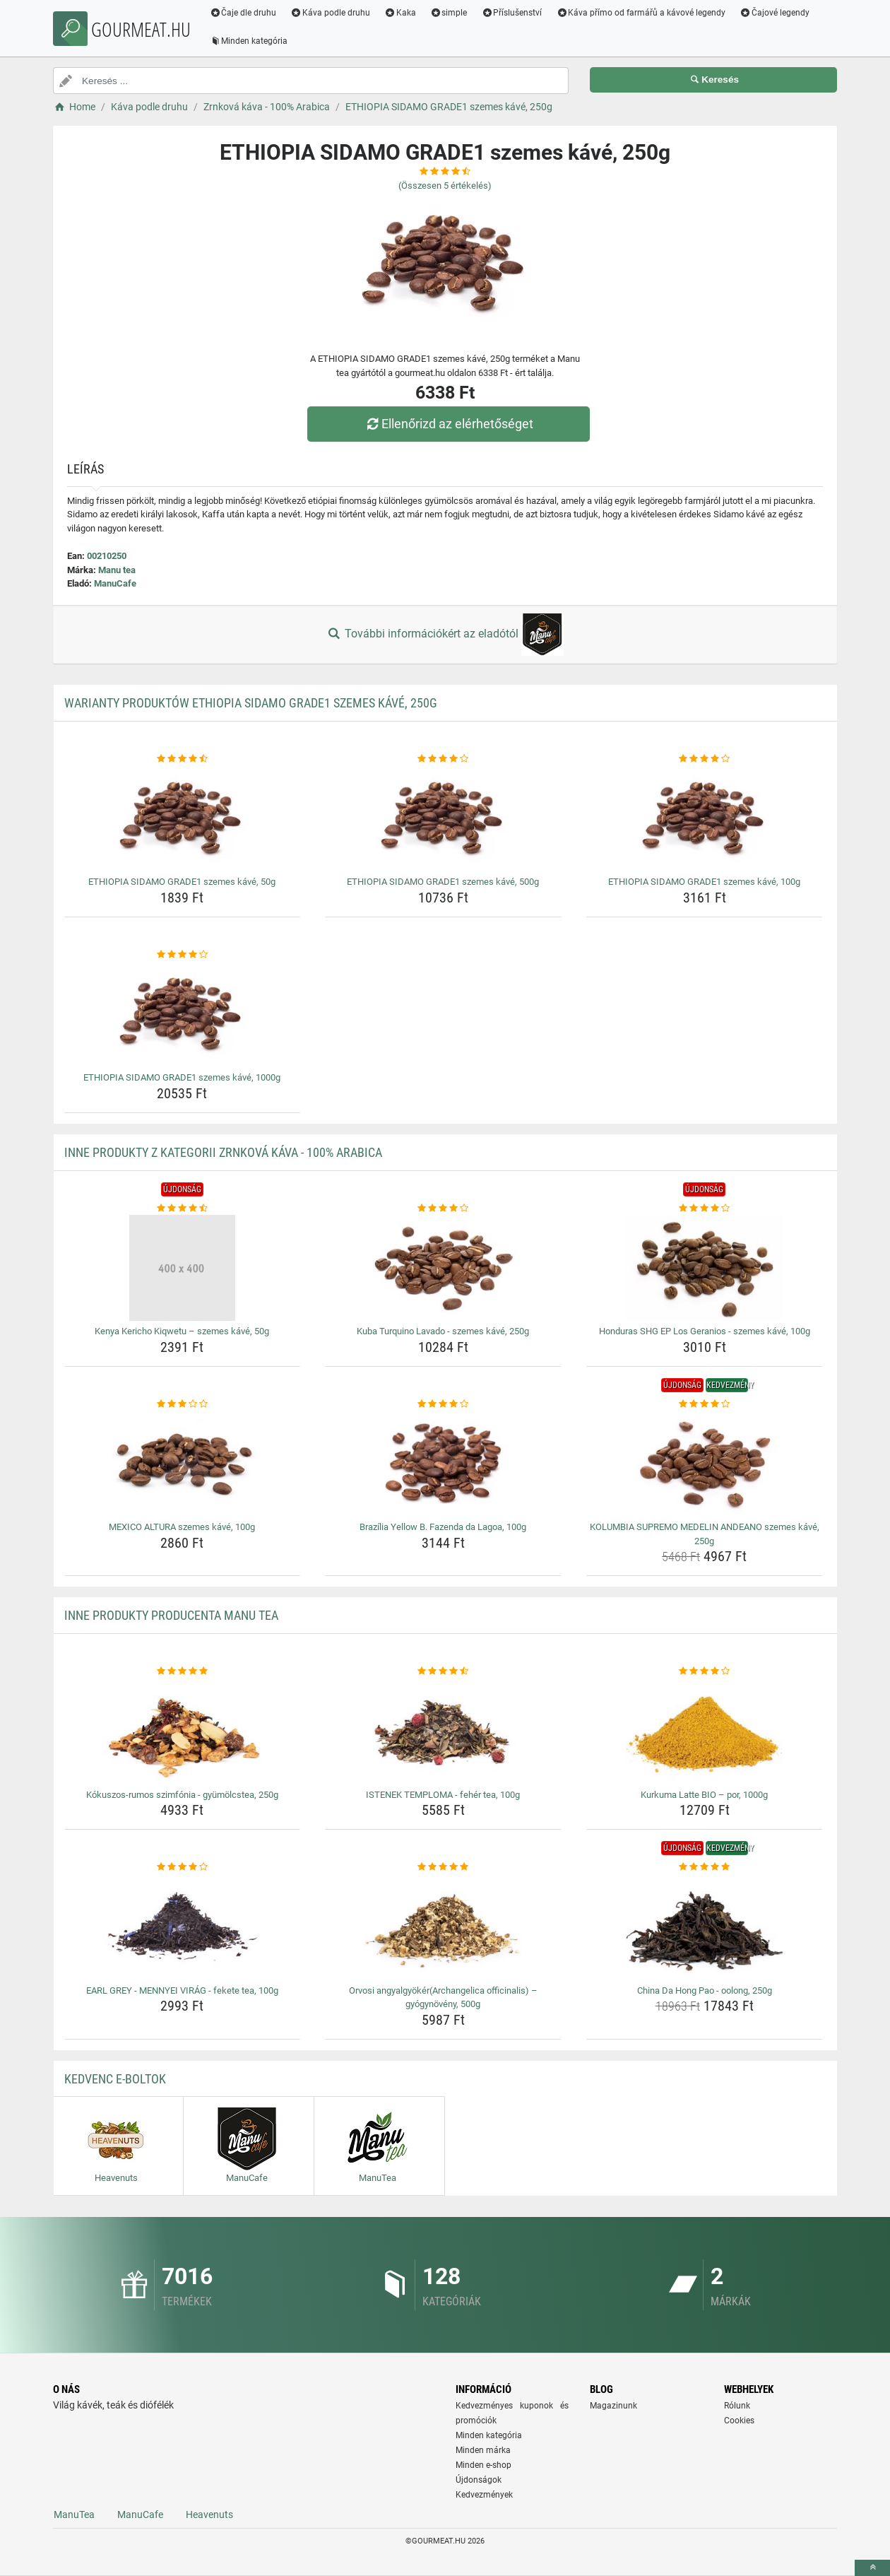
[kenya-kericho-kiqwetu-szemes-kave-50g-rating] (182, 1208)
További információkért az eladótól (445, 634)
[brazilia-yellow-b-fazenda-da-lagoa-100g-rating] (443, 1404)
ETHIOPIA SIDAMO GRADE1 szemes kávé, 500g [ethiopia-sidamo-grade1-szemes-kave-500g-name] (443, 881)
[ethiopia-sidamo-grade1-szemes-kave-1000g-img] (182, 1014)
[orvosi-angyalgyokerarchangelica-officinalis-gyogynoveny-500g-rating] (443, 1867)
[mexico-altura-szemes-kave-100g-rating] (182, 1404)
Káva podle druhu (332, 13)
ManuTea (74, 2514)
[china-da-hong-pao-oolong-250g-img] (704, 1927)
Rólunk (737, 2406)
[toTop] (872, 2568)
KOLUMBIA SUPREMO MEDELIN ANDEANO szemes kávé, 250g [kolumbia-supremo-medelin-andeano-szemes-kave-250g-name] (704, 1534)
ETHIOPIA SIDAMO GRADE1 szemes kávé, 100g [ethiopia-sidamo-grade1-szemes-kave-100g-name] (704, 881)
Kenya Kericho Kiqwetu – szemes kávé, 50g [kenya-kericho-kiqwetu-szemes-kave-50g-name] (182, 1331)
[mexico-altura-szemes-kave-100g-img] (182, 1464)
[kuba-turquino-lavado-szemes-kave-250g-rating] (443, 1208)
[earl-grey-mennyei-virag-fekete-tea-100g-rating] (182, 1867)
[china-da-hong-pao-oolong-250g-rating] (704, 1867)
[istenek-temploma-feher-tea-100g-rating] (443, 1671)
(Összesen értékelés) (445, 185)
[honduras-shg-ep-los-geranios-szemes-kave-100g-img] (704, 1268)
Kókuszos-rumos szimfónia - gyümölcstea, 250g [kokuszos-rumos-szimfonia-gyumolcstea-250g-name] (182, 1794)
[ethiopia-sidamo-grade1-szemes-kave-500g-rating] (443, 759)
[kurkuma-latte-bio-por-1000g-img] (704, 1731)
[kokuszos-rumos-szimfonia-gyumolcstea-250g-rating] (182, 1671)
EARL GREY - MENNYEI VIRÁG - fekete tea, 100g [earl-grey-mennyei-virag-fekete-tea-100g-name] (182, 1990)
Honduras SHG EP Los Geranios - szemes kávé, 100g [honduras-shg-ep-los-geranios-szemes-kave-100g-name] (704, 1331)
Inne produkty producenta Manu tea (171, 1615)
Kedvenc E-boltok (115, 2078)
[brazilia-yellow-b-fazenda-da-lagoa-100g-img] (443, 1464)
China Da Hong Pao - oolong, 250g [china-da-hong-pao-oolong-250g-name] (704, 1990)
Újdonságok (479, 2480)
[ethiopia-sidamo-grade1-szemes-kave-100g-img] (704, 818)
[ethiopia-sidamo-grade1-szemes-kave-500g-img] (443, 818)
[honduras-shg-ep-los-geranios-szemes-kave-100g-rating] (704, 1208)
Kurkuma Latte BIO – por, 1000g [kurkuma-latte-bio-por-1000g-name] (704, 1794)
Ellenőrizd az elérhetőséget (448, 423)
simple (450, 13)
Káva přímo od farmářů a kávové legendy (643, 13)
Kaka (402, 13)
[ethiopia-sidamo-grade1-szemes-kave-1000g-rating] (182, 955)
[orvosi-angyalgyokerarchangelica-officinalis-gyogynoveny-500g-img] (443, 1927)
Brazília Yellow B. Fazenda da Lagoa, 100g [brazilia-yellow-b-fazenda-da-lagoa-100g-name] (443, 1527)
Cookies (739, 2420)
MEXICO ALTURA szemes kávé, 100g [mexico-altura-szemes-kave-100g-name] (182, 1527)
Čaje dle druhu (244, 13)
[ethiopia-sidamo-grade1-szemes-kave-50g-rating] (182, 759)
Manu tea (117, 570)
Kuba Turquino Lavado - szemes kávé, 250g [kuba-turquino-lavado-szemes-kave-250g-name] (443, 1331)
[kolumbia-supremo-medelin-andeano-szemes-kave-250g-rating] (704, 1404)
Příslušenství (513, 13)
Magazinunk (613, 2406)
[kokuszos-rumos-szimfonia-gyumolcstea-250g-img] (182, 1731)
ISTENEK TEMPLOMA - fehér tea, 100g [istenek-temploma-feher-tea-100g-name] (443, 1794)
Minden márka (483, 2450)
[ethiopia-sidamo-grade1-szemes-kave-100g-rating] (704, 759)
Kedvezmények (484, 2495)
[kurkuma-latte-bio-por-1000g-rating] (704, 1671)
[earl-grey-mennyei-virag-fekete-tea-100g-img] (182, 1927)
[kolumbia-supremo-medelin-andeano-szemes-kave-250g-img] (704, 1464)
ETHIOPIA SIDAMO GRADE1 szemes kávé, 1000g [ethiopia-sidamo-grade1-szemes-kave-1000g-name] (181, 1077)
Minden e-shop (483, 2465)
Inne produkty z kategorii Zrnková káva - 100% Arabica (223, 1152)
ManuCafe (115, 583)
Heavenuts (209, 2514)
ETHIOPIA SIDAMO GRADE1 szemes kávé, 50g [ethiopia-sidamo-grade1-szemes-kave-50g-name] (181, 881)
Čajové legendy (777, 13)
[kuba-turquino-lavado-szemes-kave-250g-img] (443, 1268)
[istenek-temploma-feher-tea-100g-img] (443, 1731)
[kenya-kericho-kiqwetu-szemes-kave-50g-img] (182, 1268)
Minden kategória (250, 41)
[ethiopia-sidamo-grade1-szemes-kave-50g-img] (182, 818)
